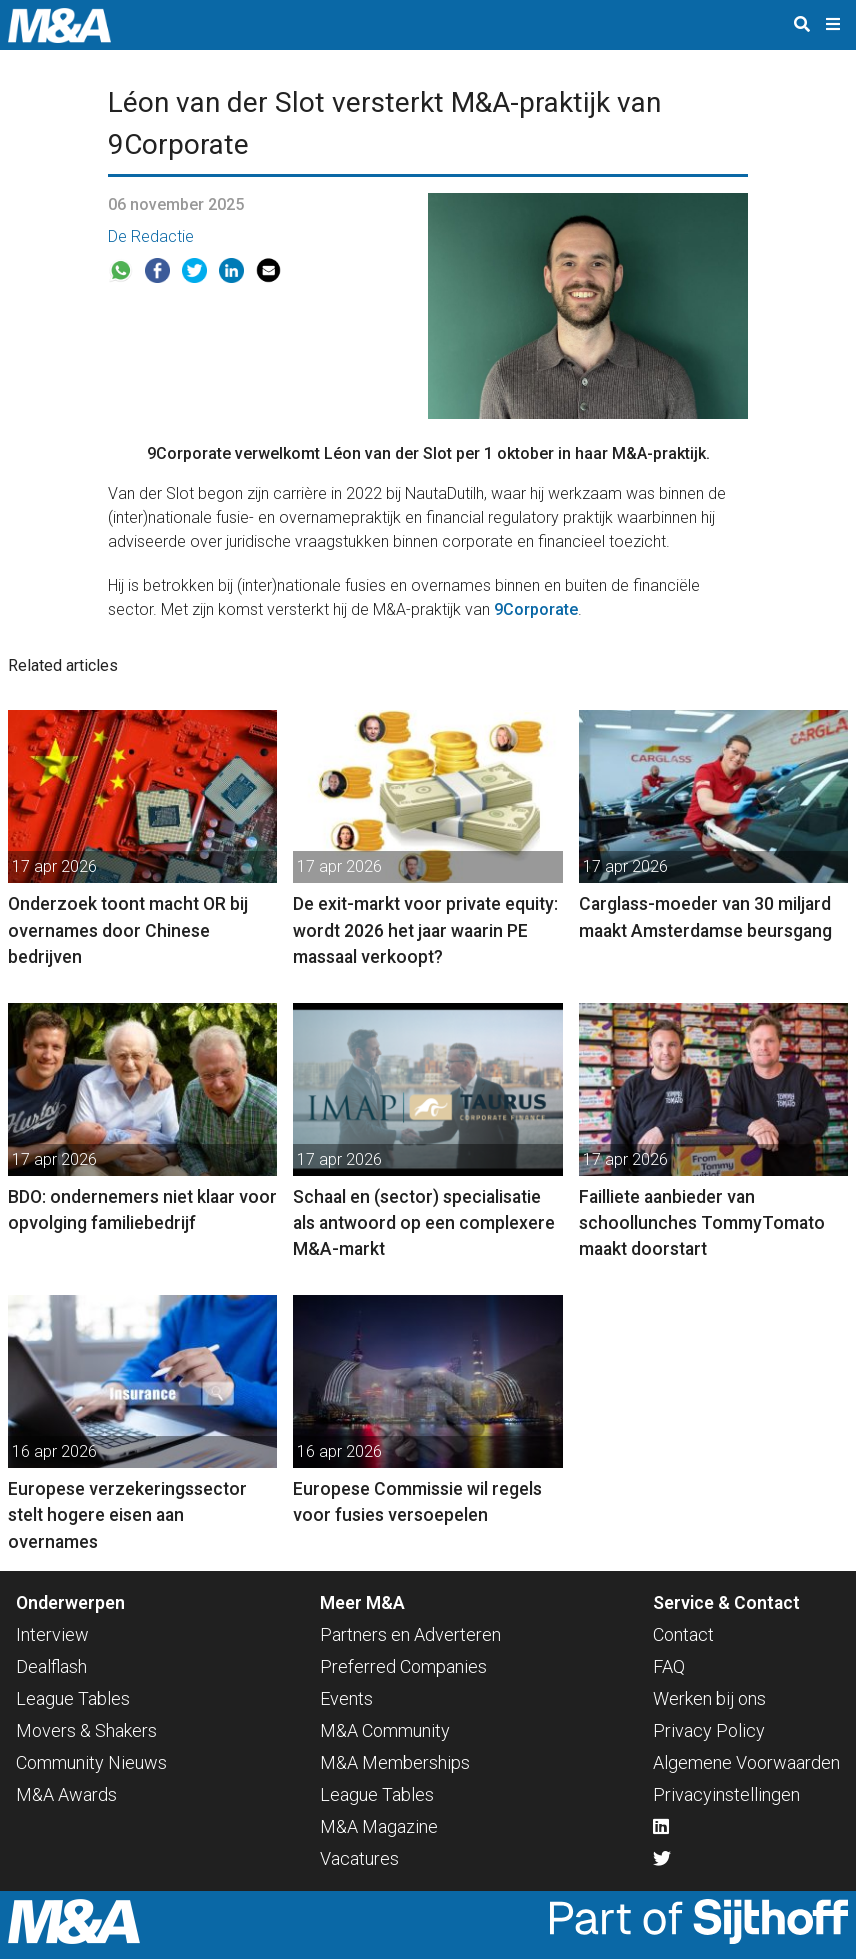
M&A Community (385, 1730)
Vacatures (359, 1858)
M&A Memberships (395, 1762)
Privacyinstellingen (726, 1794)
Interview (52, 1634)
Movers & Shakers (86, 1730)
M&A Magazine (379, 1826)
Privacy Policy (709, 1730)
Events (346, 1698)
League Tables (73, 1698)
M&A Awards (66, 1794)
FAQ (669, 1666)
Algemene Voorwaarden (746, 1762)
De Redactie (151, 236)
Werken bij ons (709, 1698)
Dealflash (51, 1666)
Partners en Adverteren (410, 1634)
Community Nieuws (91, 1762)
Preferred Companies (403, 1666)
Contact (683, 1634)
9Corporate (536, 609)
